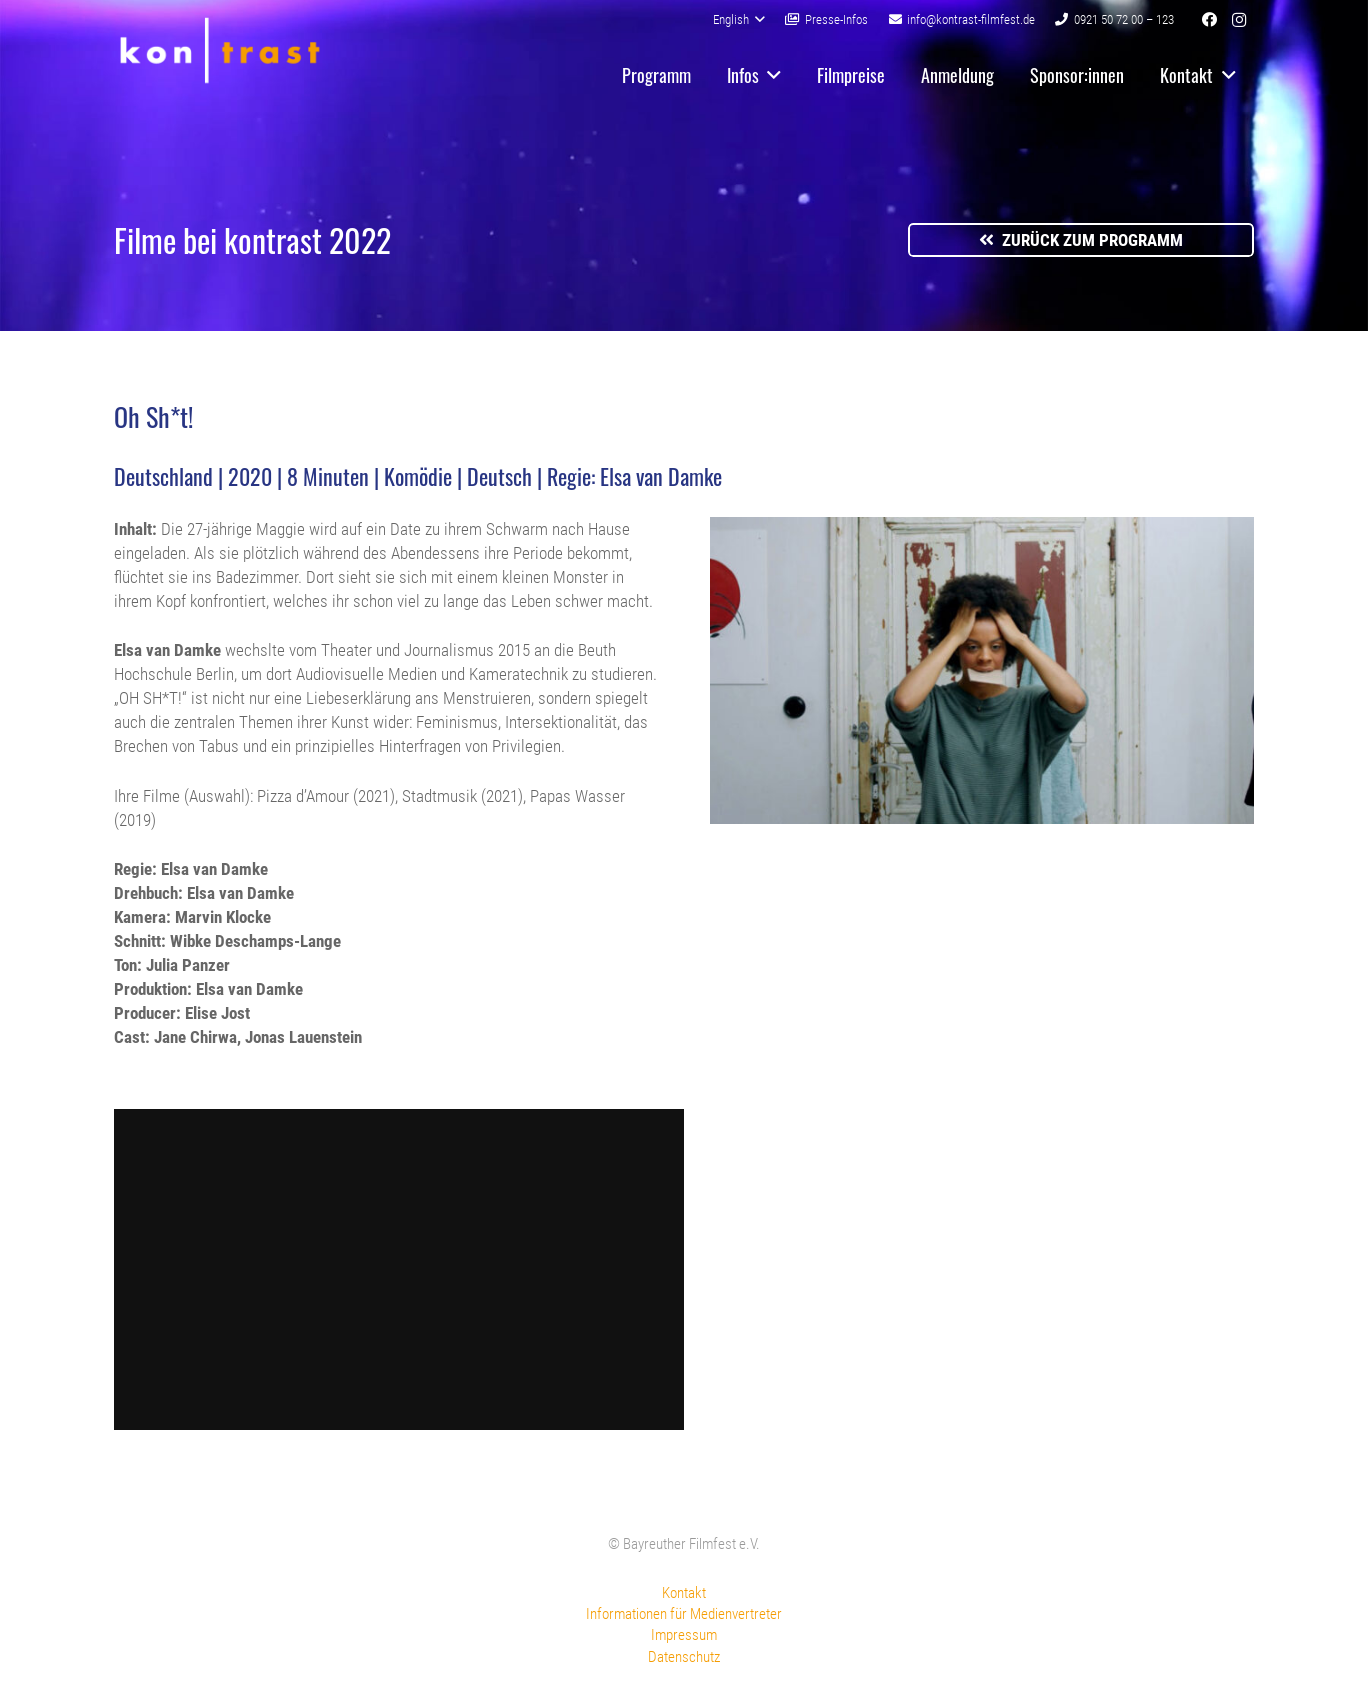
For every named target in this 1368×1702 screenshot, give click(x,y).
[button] (739, 20)
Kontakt (684, 1593)
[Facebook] (1209, 20)
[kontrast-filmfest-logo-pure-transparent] (219, 50)
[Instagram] (1239, 20)
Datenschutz (684, 1657)
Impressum (684, 1635)
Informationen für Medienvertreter (684, 1614)
